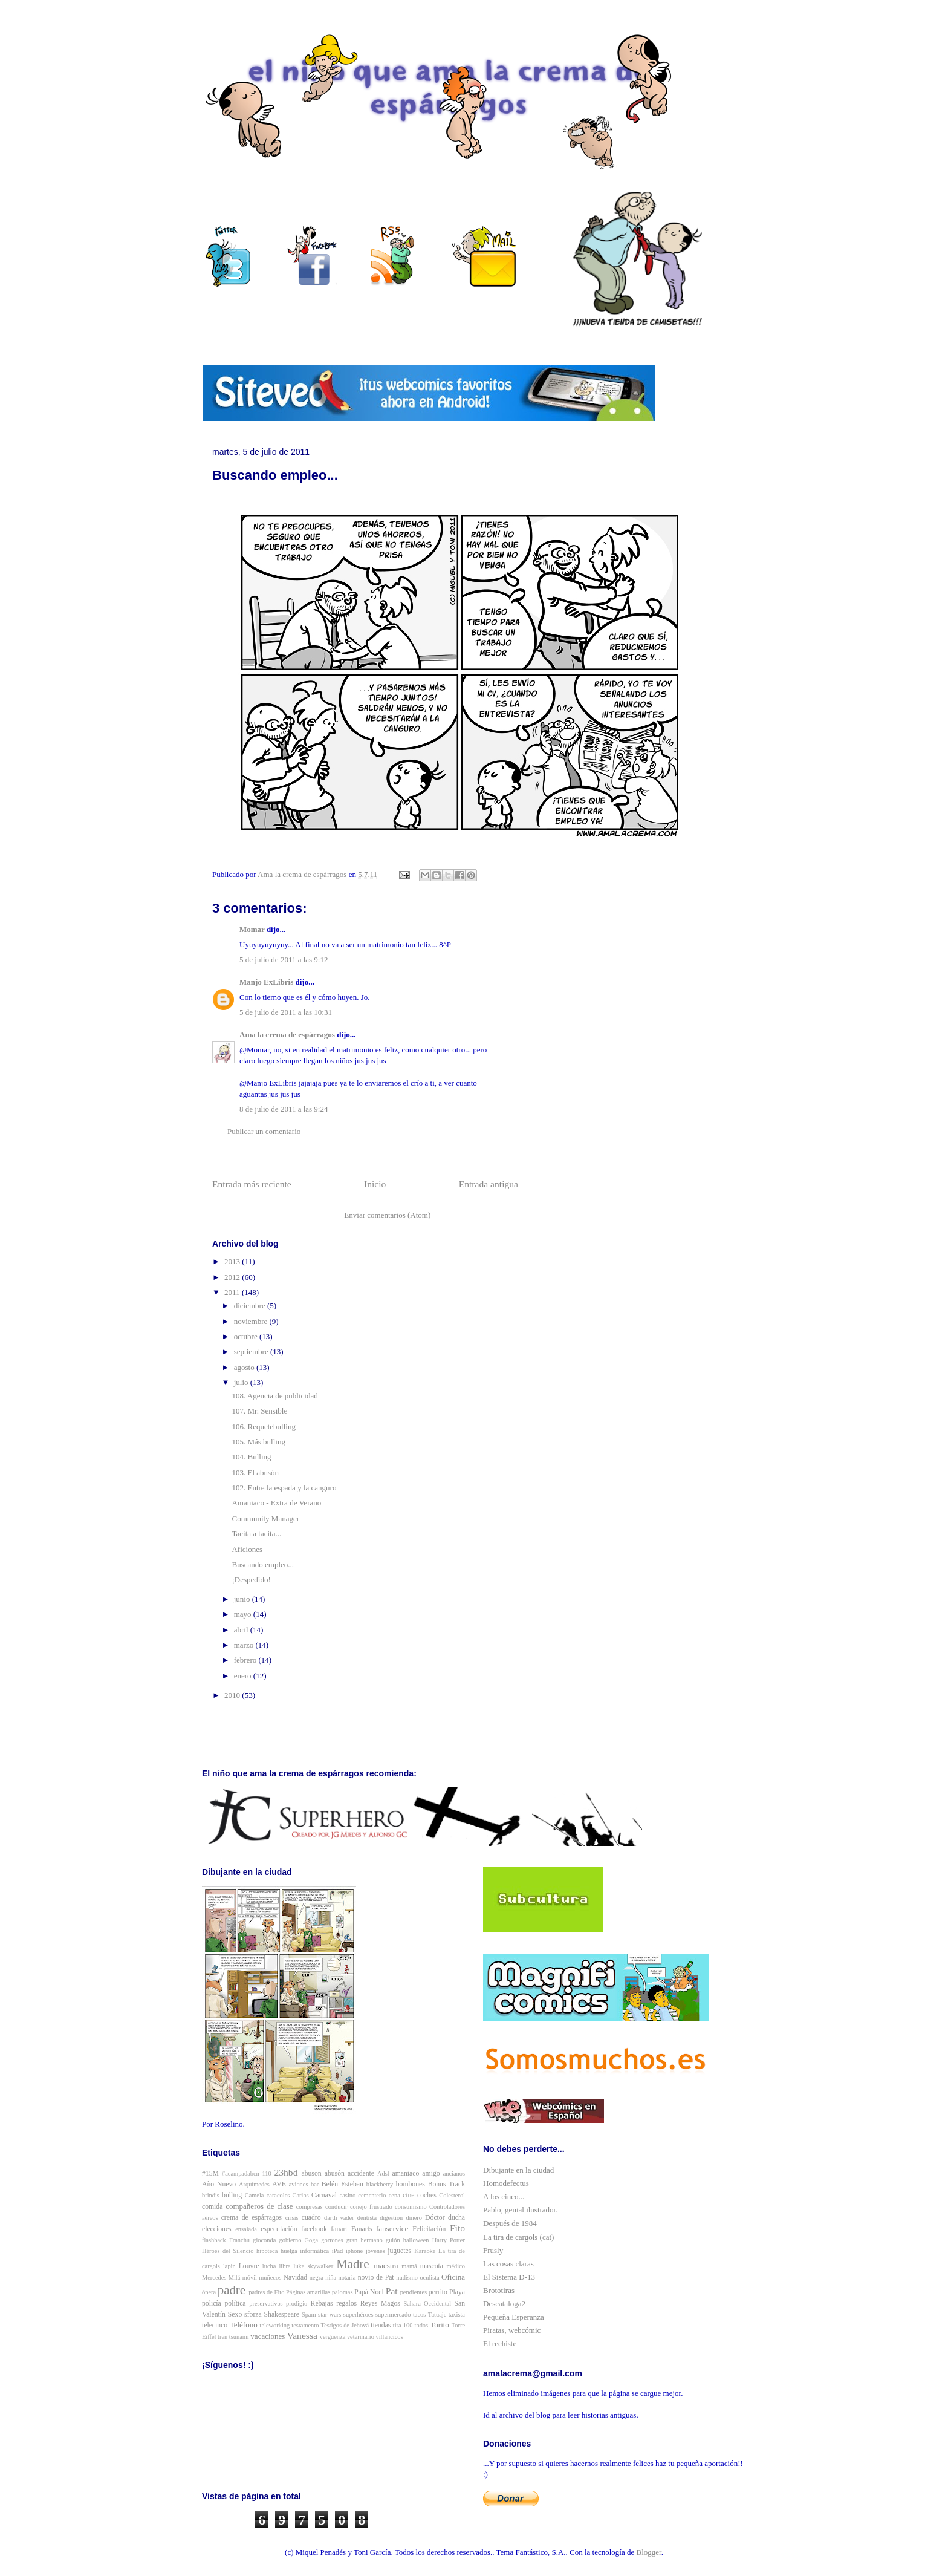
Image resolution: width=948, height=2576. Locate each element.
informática (314, 2251)
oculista (429, 2277)
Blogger (649, 2552)
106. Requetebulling (263, 1426)
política (235, 2303)
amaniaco (406, 2173)
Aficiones (247, 1549)
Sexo (235, 2314)
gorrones (332, 2240)
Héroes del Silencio (227, 2251)
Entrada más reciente (251, 1184)
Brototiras (499, 2290)
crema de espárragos (251, 2218)
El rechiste (499, 2343)
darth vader (339, 2217)
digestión (391, 2217)
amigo (431, 2173)
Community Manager (265, 1518)
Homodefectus (506, 2183)
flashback (214, 2240)
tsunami (239, 2336)
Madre (352, 2264)
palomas (342, 2292)
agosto (245, 1367)
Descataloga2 (504, 2303)
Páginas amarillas (308, 2292)
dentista (367, 2217)
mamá (409, 2266)
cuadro (311, 2218)
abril (242, 1629)
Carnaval (324, 2195)
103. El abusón (255, 1472)
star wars (329, 2314)
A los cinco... (503, 2196)
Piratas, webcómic (512, 2330)
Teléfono (244, 2324)
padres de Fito (266, 2292)
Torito (439, 2324)
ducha (456, 2218)
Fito (457, 2228)
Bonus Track (446, 2184)
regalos (346, 2303)
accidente (361, 2173)
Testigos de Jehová (345, 2325)
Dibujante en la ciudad (518, 2169)
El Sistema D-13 (509, 2276)
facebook (314, 2229)
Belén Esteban (342, 2184)
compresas (309, 2206)
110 (266, 2173)
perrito (438, 2292)
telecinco (214, 2325)
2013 (233, 1261)
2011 (233, 1292)
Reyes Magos (380, 2303)
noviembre (252, 1321)
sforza (253, 2314)
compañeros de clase (259, 2206)
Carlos (301, 2195)
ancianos (454, 2173)
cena (394, 2195)
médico (455, 2266)
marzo (245, 1644)
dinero (414, 2217)
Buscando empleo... (263, 1564)
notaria (347, 2277)
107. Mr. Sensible (259, 1410)
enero (243, 1675)
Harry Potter (448, 2240)
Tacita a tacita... (256, 1533)
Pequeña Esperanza (513, 2316)
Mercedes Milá (221, 2277)
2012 (233, 1277)
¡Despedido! (251, 1579)
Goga (312, 2240)
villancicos (389, 2336)
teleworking (275, 2325)
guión (393, 2240)
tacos (419, 2314)
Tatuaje (437, 2314)
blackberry (379, 2184)
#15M (210, 2173)
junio (243, 1598)
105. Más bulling (258, 1441)
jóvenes (375, 2251)
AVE (279, 2184)
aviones (298, 2184)
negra (316, 2277)
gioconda (264, 2240)
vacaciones (267, 2336)
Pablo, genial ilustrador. (520, 2209)
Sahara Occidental (427, 2303)
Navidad (296, 2277)
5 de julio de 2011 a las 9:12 (283, 959)
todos (422, 2325)
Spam (309, 2314)
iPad (337, 2251)
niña (330, 2277)
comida (212, 2207)
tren (222, 2336)
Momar (252, 929)
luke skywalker (314, 2266)
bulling (232, 2195)
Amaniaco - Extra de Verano (276, 1502)
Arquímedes (254, 2184)
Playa (457, 2292)
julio (242, 1382)
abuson (312, 2173)
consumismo (411, 2206)
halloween (416, 2240)
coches (427, 2195)
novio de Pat (376, 2277)
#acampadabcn (240, 2173)
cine (408, 2195)
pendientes (413, 2292)
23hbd (285, 2172)
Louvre (249, 2266)
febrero (246, 1660)
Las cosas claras (508, 2263)
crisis (292, 2217)
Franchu (239, 2240)
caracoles (278, 2195)
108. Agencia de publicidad (274, 1395)
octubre (246, 1336)
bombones (410, 2184)
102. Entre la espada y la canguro (284, 1487)
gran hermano (364, 2240)
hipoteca (267, 2251)
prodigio (296, 2303)
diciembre (250, 1305)
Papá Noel (368, 2292)
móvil (249, 2277)
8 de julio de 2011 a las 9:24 (283, 1109)
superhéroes (358, 2314)
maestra (386, 2265)
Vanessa (302, 2335)
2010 (233, 1695)
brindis (210, 2195)
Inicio (375, 1184)
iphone (354, 2251)
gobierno (290, 2240)
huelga (289, 2251)
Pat (392, 2291)
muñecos (270, 2277)
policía (211, 2303)
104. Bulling (251, 1456)
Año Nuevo (219, 2184)
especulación (279, 2229)
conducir (336, 2206)
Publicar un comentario (263, 1131)
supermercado (393, 2314)
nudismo (407, 2277)
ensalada (246, 2229)
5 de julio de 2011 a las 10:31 (285, 1012)
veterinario (360, 2336)
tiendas (381, 2325)
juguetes (399, 2251)
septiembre (252, 1351)
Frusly (493, 2250)
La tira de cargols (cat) (518, 2237)
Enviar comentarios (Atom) (387, 1214)
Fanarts (361, 2229)
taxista (457, 2314)
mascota (431, 2266)
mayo (243, 1614)
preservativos (265, 2303)
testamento (305, 2325)
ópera (209, 2292)
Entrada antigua (488, 1184)
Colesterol (452, 2195)
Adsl (383, 2173)
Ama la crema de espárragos (287, 1034)
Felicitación (429, 2229)
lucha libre (276, 2266)
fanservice (392, 2228)
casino (348, 2195)
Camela (254, 2195)
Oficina (453, 2276)
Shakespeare (281, 2314)
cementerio (372, 2195)
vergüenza (333, 2336)
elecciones (217, 2229)
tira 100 (403, 2325)
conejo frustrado (371, 2206)
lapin (229, 2266)
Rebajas (322, 2303)
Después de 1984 (510, 2223)
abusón (335, 2173)
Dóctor (434, 2218)
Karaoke (424, 2251)
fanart (339, 2229)
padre (231, 2290)
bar (315, 2184)
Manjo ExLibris (266, 981)
